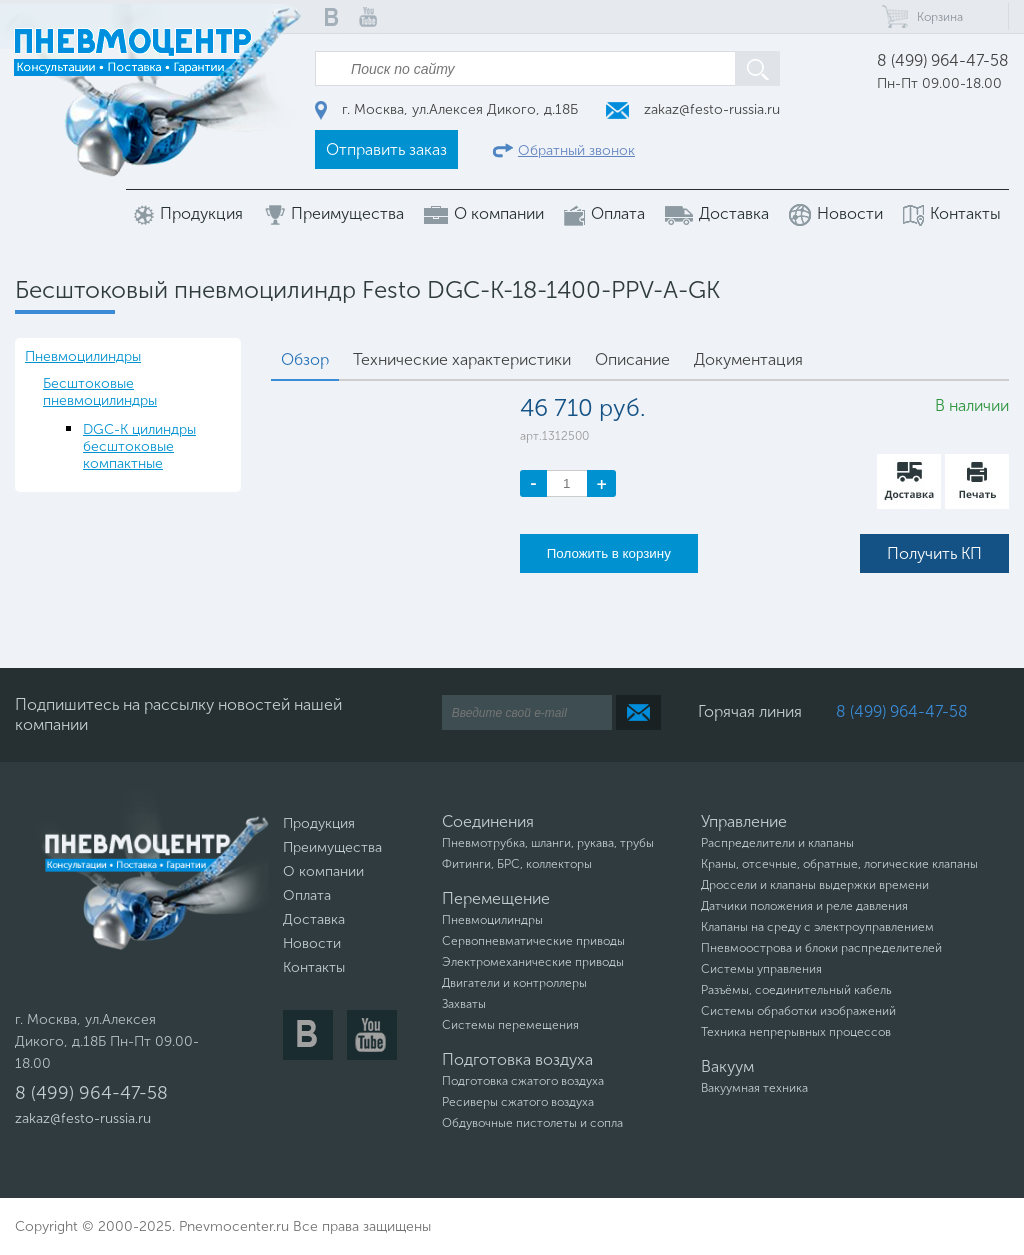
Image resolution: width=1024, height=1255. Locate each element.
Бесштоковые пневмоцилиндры (100, 392)
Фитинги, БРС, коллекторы (517, 864)
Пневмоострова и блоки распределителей (821, 948)
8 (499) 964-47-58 (943, 60)
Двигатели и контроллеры (514, 983)
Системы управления (761, 969)
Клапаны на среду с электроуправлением (817, 927)
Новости (836, 215)
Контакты (952, 214)
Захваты (464, 1004)
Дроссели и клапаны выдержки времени (815, 885)
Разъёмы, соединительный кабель (796, 990)
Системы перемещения (510, 1025)
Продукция (188, 214)
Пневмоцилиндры (83, 356)
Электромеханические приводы (533, 962)
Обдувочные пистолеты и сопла (532, 1123)
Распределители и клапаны (777, 843)
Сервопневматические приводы (533, 941)
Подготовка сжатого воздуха (523, 1081)
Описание (632, 359)
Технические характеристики (462, 359)
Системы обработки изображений (798, 1011)
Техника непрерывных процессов (796, 1032)
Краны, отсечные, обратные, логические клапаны (839, 864)
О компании (484, 214)
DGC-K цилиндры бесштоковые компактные (139, 446)
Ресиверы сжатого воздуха (518, 1102)
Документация (748, 359)
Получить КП (934, 553)
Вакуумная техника (754, 1088)
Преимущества (333, 214)
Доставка (717, 214)
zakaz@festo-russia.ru (693, 109)
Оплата (604, 214)
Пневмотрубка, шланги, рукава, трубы (548, 843)
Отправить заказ (386, 149)
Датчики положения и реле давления (804, 906)
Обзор (305, 359)
